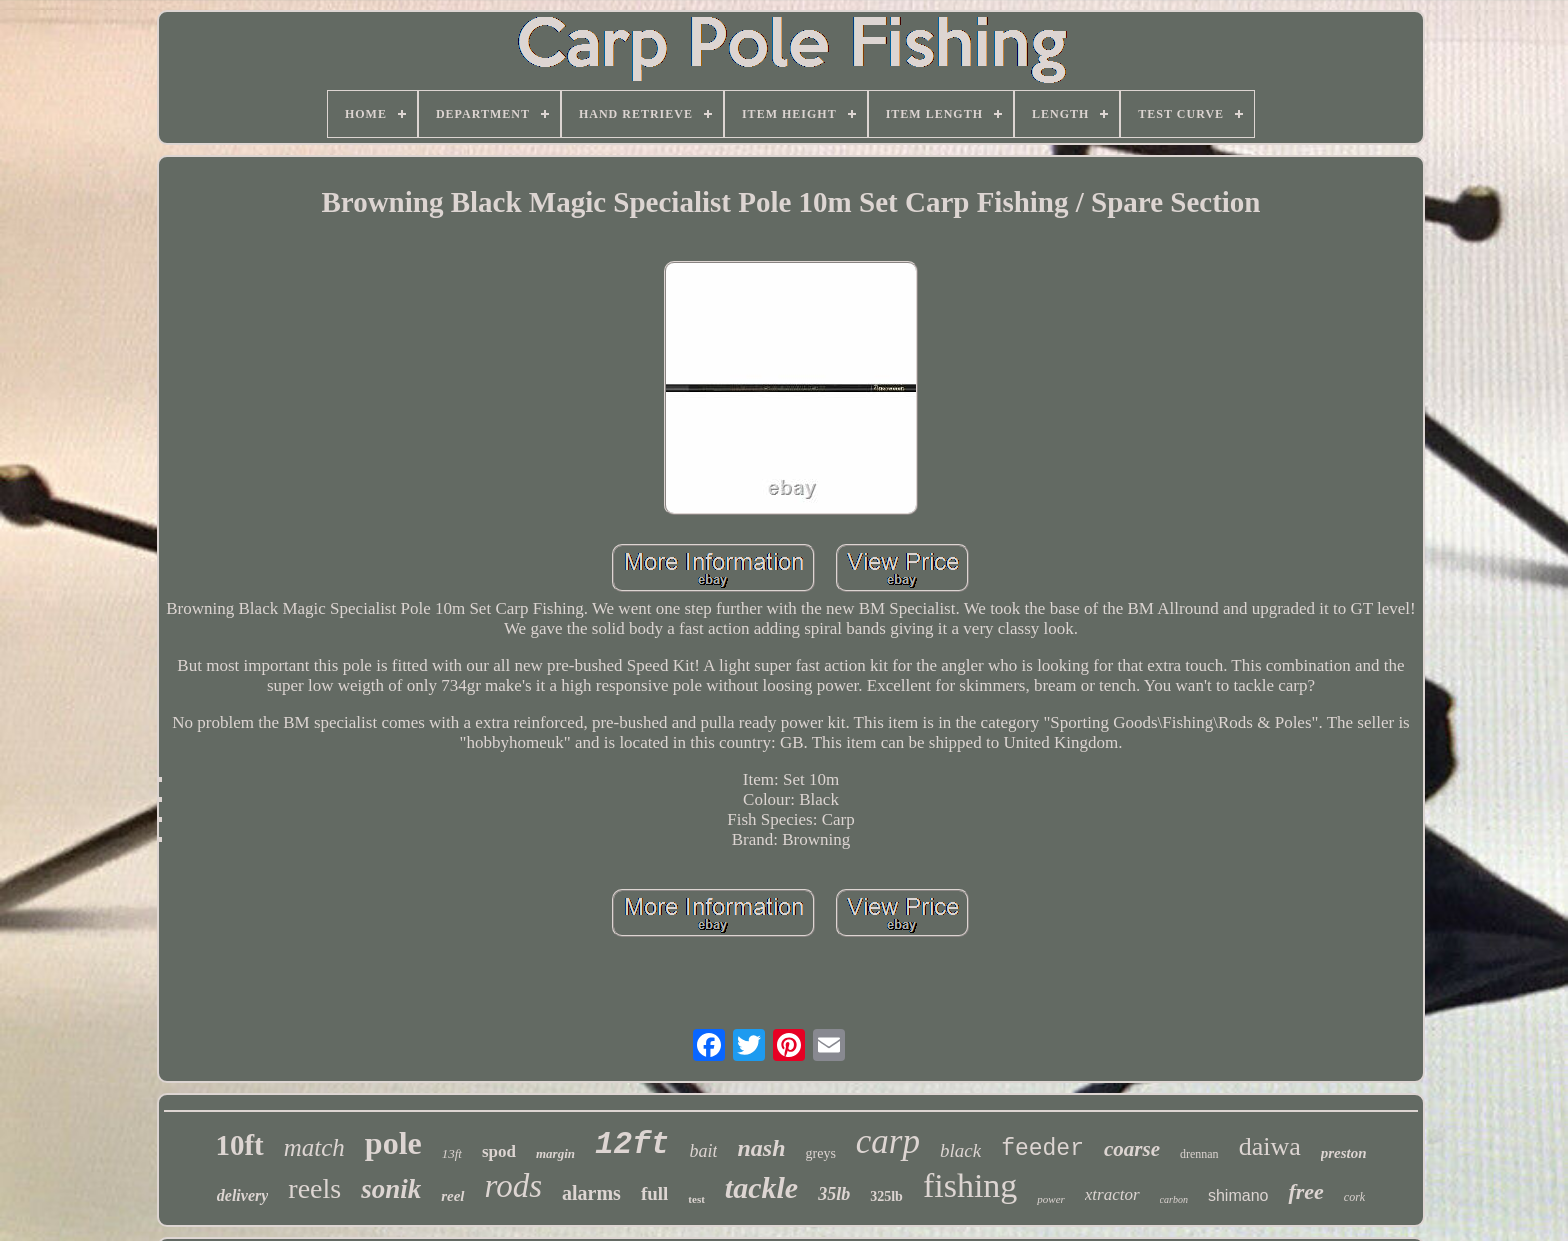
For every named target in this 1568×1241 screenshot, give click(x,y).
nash (761, 1148)
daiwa (1270, 1146)
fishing (970, 1185)
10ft (239, 1145)
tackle (761, 1187)
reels (314, 1188)
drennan (1199, 1154)
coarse (1132, 1149)
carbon (1174, 1199)
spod (499, 1151)
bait (703, 1151)
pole (393, 1143)
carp (888, 1141)
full (654, 1193)
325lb (886, 1196)
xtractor (1112, 1194)
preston (1344, 1153)
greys (821, 1153)
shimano (1238, 1195)
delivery (243, 1195)
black (960, 1150)
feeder (1042, 1149)
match (314, 1147)
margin (555, 1153)
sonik (391, 1189)
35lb (834, 1194)
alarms (591, 1193)
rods (513, 1186)
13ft (452, 1153)
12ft (632, 1144)
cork (1354, 1197)
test (696, 1199)
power (1051, 1199)
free (1305, 1191)
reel (452, 1196)
